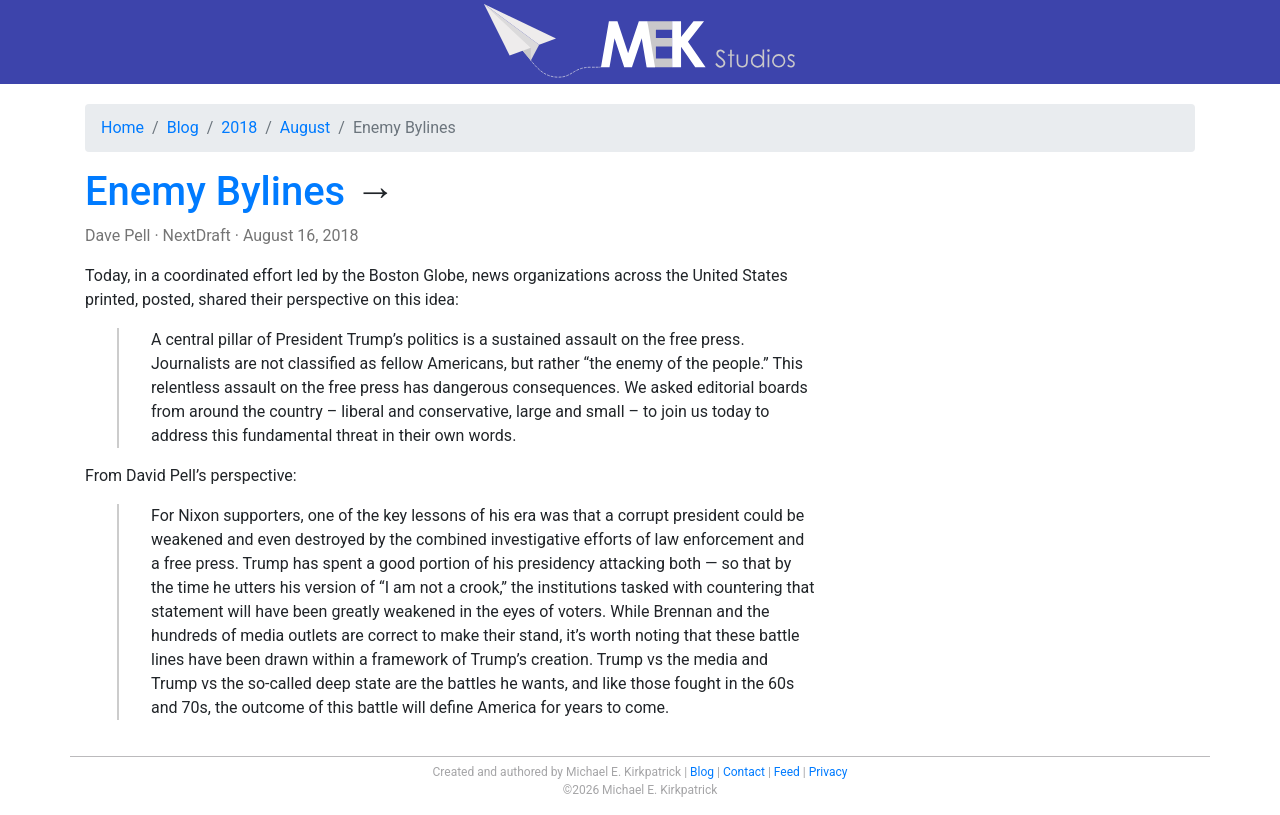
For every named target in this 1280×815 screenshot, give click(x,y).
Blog (183, 127)
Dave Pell (117, 235)
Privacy (828, 772)
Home (122, 127)
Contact (744, 772)
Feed (787, 772)
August (305, 127)
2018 (239, 127)
